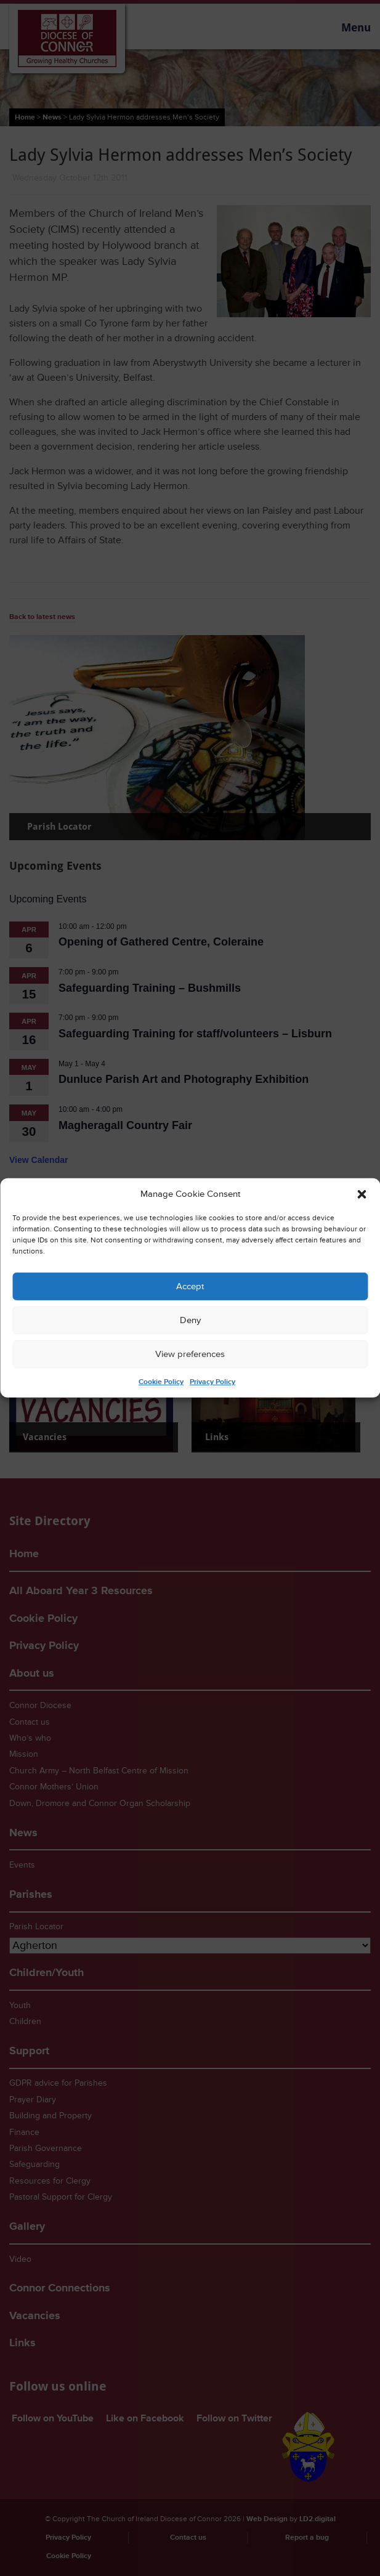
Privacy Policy (212, 1382)
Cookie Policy (161, 1382)
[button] (361, 1194)
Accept (190, 1286)
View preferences (190, 1354)
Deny (190, 1320)
